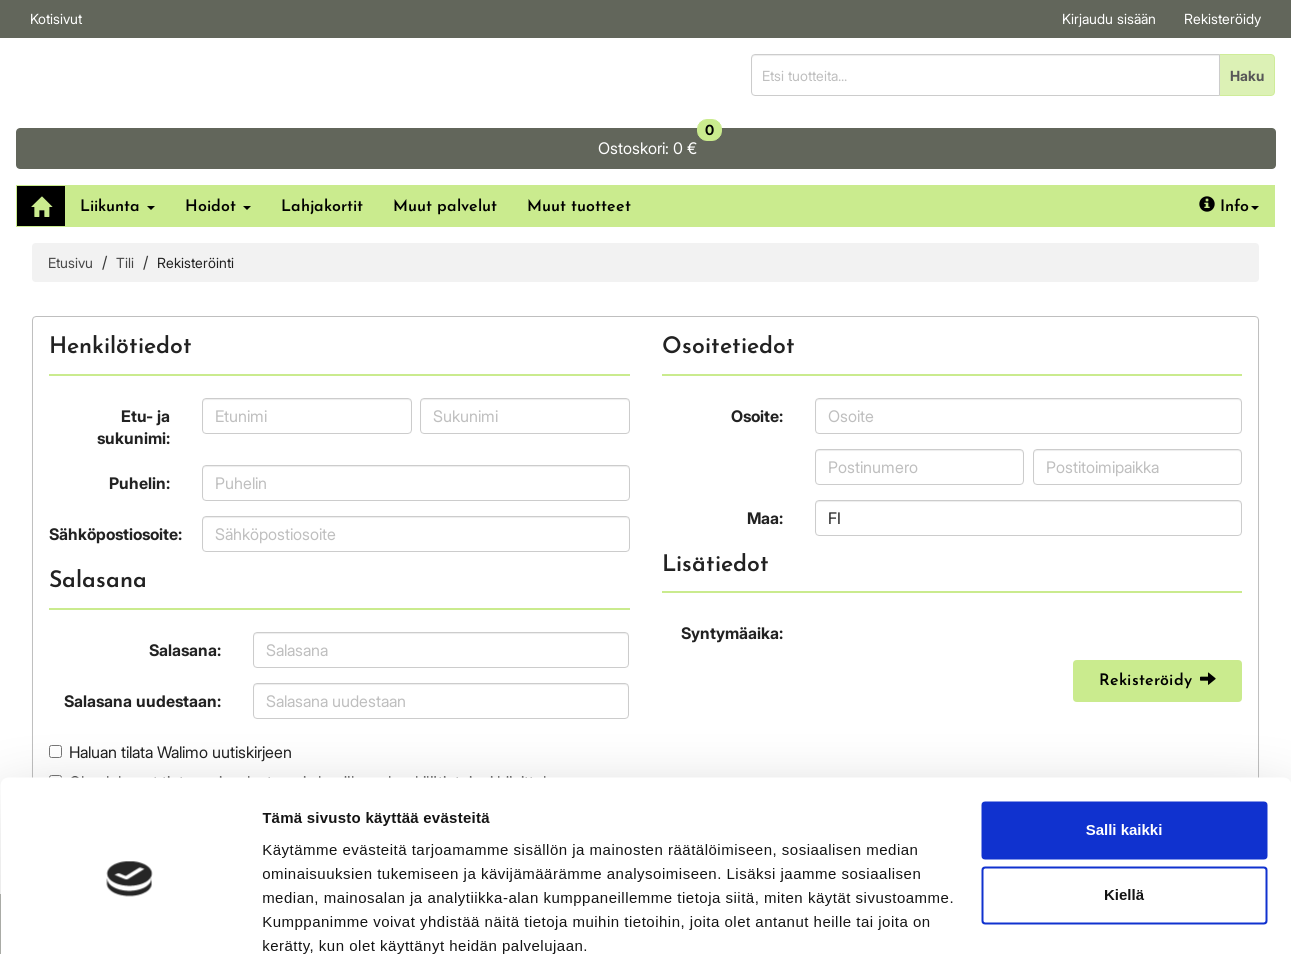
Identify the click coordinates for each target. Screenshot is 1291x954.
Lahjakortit (322, 150)
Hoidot (218, 150)
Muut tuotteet (579, 150)
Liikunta (117, 150)
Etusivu (70, 205)
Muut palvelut (445, 150)
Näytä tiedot (305, 914)
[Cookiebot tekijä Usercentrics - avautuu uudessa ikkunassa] (129, 915)
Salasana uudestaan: (142, 644)
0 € (1144, 70)
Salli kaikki (1124, 743)
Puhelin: (139, 426)
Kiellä (1124, 808)
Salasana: (185, 593)
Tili (125, 205)
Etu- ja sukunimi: (133, 370)
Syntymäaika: (732, 577)
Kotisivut (56, 18)
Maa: (765, 461)
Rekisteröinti (195, 205)
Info (1229, 149)
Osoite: (757, 359)
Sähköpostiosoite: (115, 477)
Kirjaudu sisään (1109, 18)
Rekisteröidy (1222, 18)
